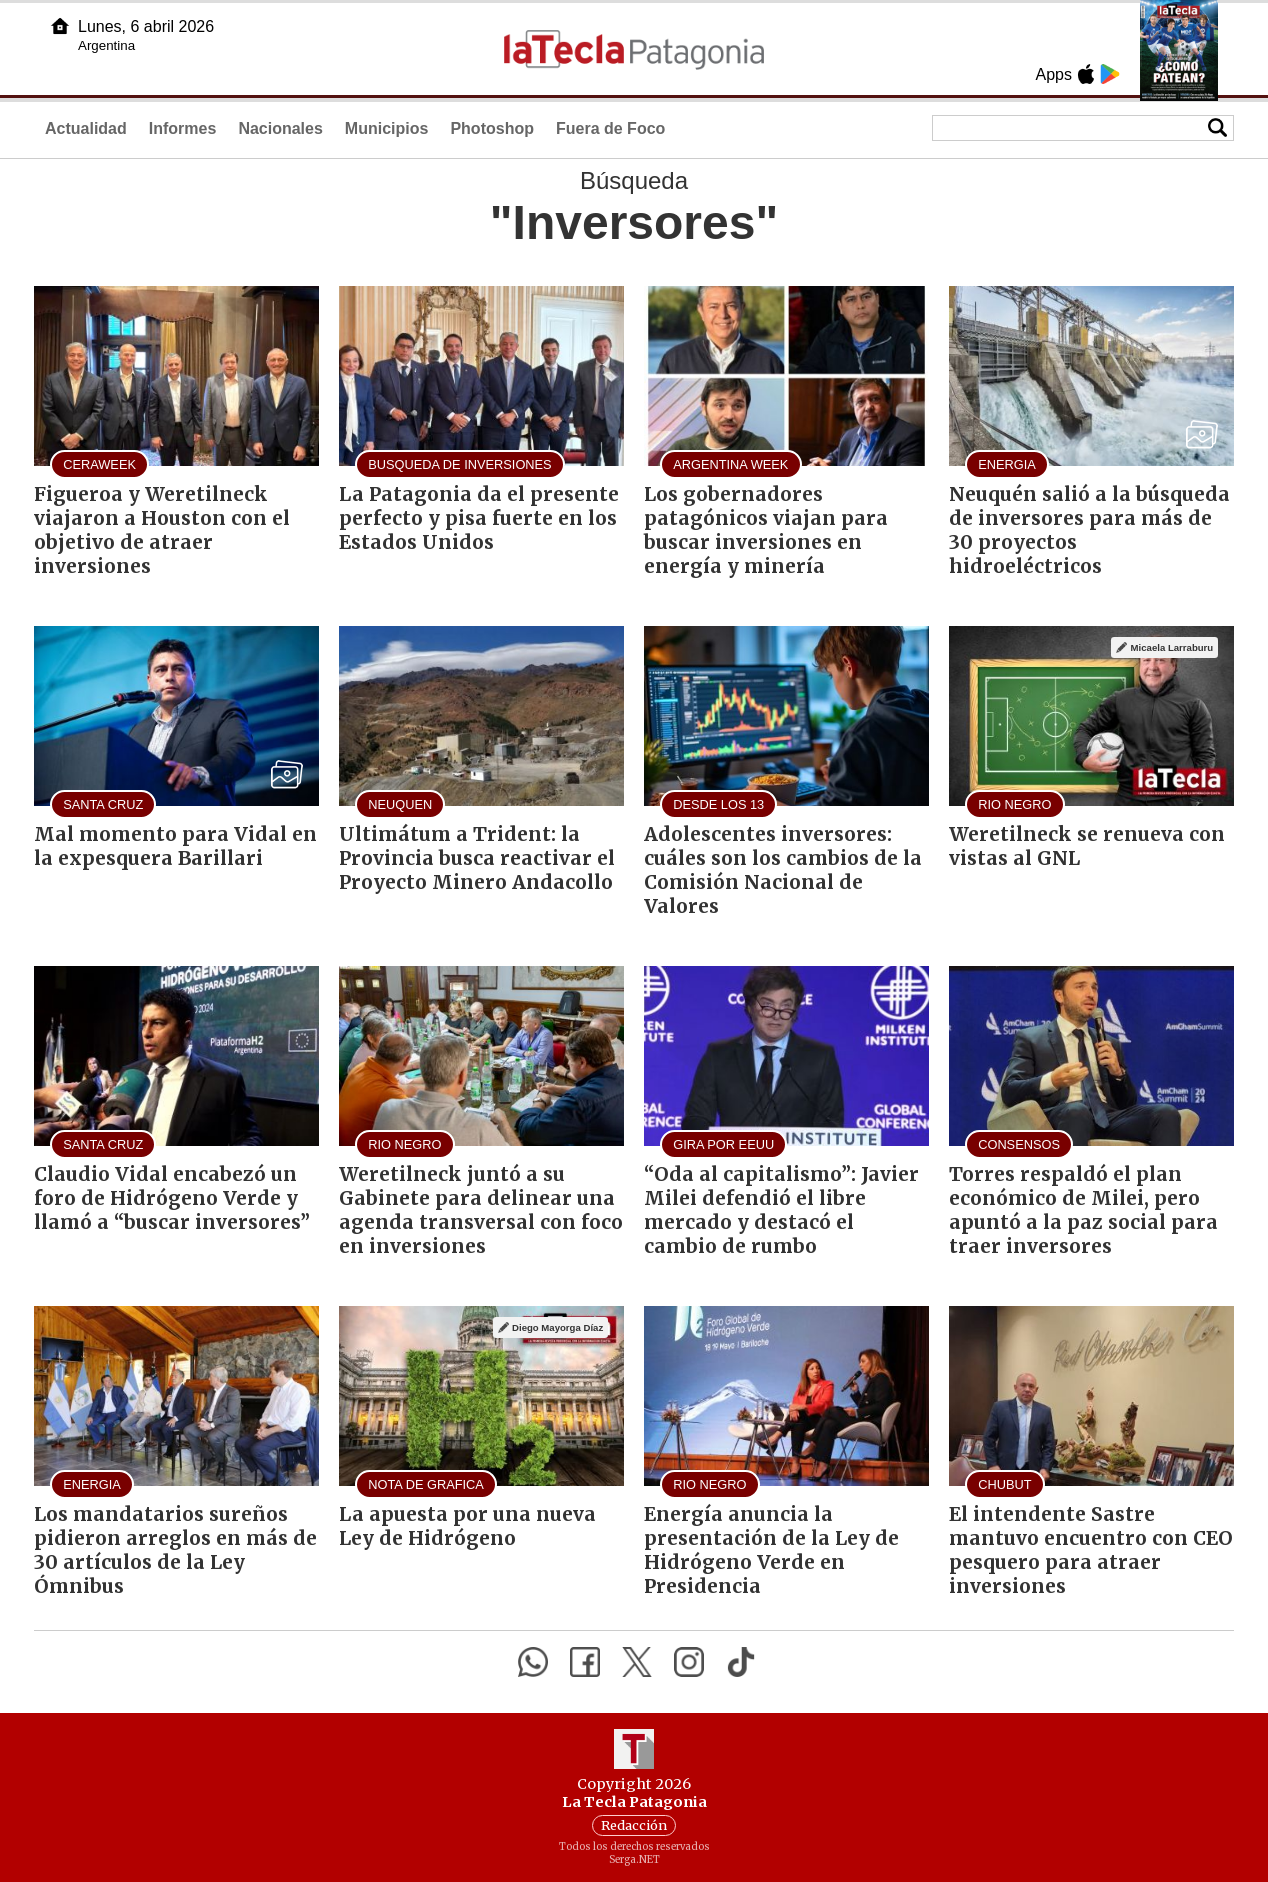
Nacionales (280, 128)
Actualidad (86, 128)
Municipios (387, 128)
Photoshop (492, 128)
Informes (183, 128)
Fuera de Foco (610, 128)
